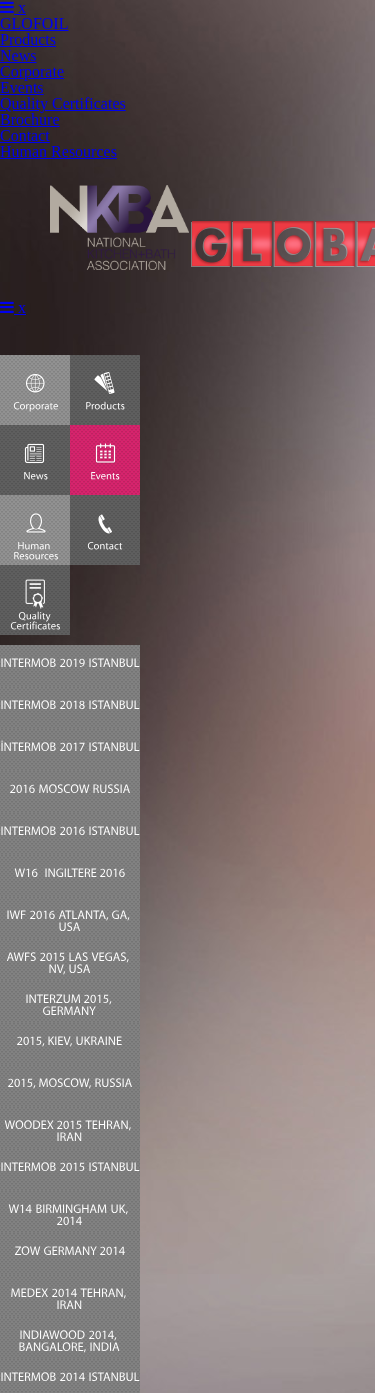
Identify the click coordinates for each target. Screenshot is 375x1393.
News (18, 55)
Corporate (32, 71)
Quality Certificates (63, 103)
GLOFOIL (34, 23)
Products (28, 39)
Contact (25, 135)
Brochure (30, 119)
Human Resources (58, 151)
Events (22, 87)
